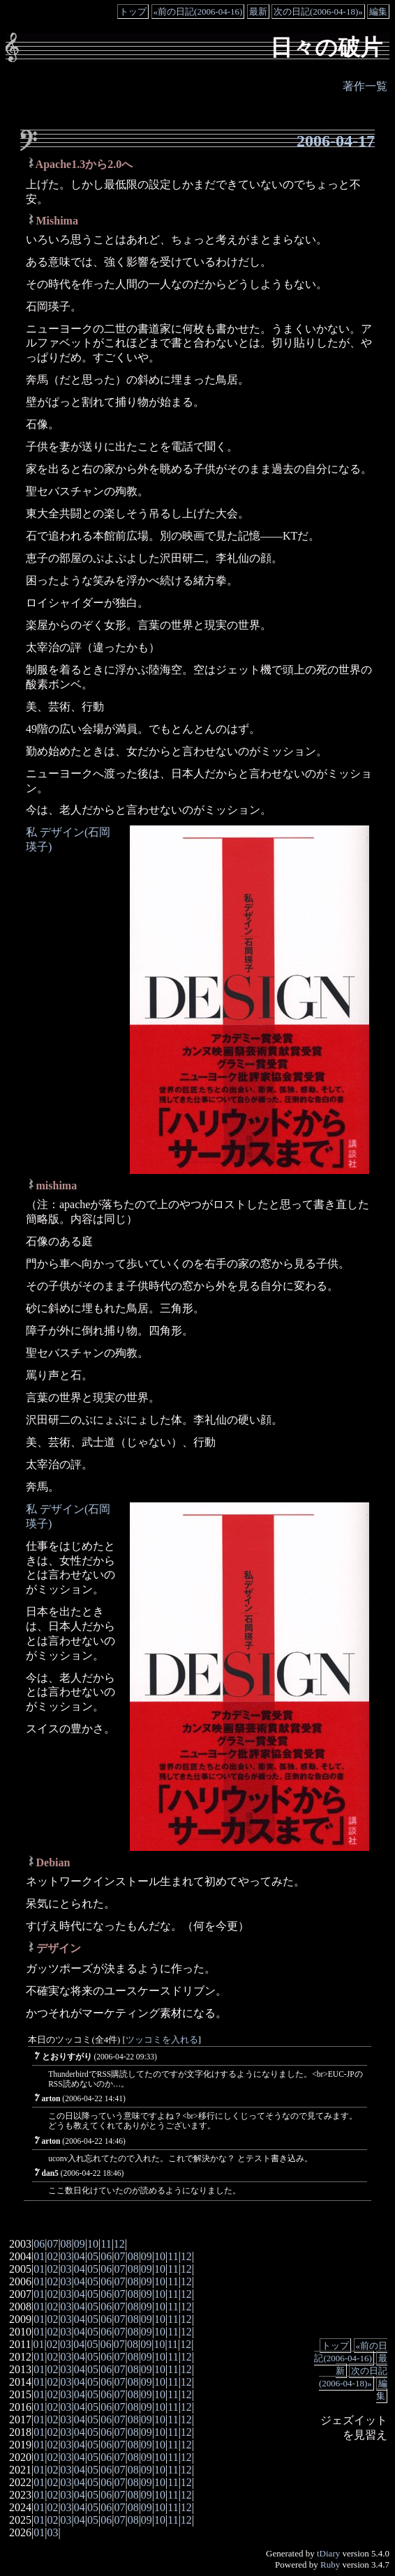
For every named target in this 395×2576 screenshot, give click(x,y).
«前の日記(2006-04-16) (198, 11)
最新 (258, 11)
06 (39, 2244)
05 (92, 2256)
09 (79, 2244)
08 (66, 2244)
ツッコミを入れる (162, 2040)
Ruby (330, 2564)
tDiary (328, 2553)
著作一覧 (365, 86)
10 (92, 2244)
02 (52, 2256)
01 (39, 2256)
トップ (133, 11)
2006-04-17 (336, 141)
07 (52, 2244)
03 (66, 2256)
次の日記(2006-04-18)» (318, 11)
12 (119, 2244)
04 (79, 2256)
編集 (378, 11)
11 (105, 2244)
